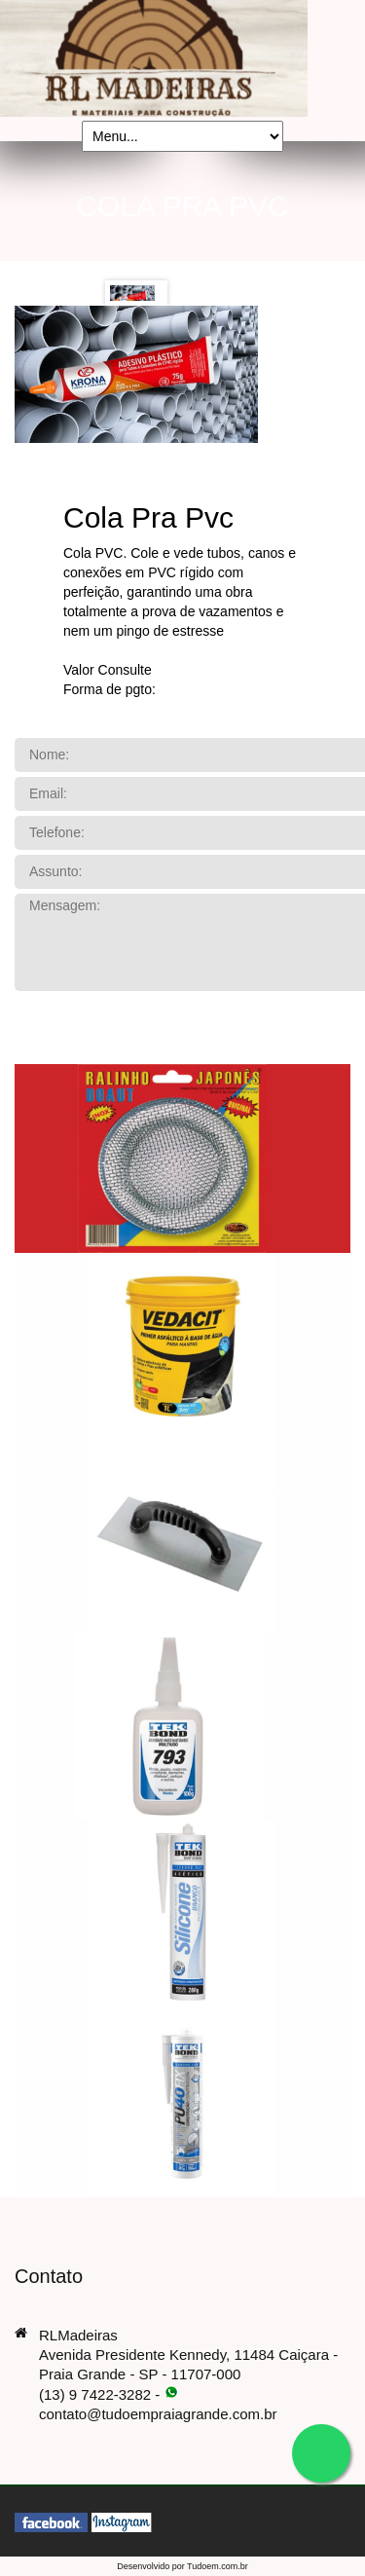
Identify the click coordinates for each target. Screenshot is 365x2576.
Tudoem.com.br (217, 2566)
